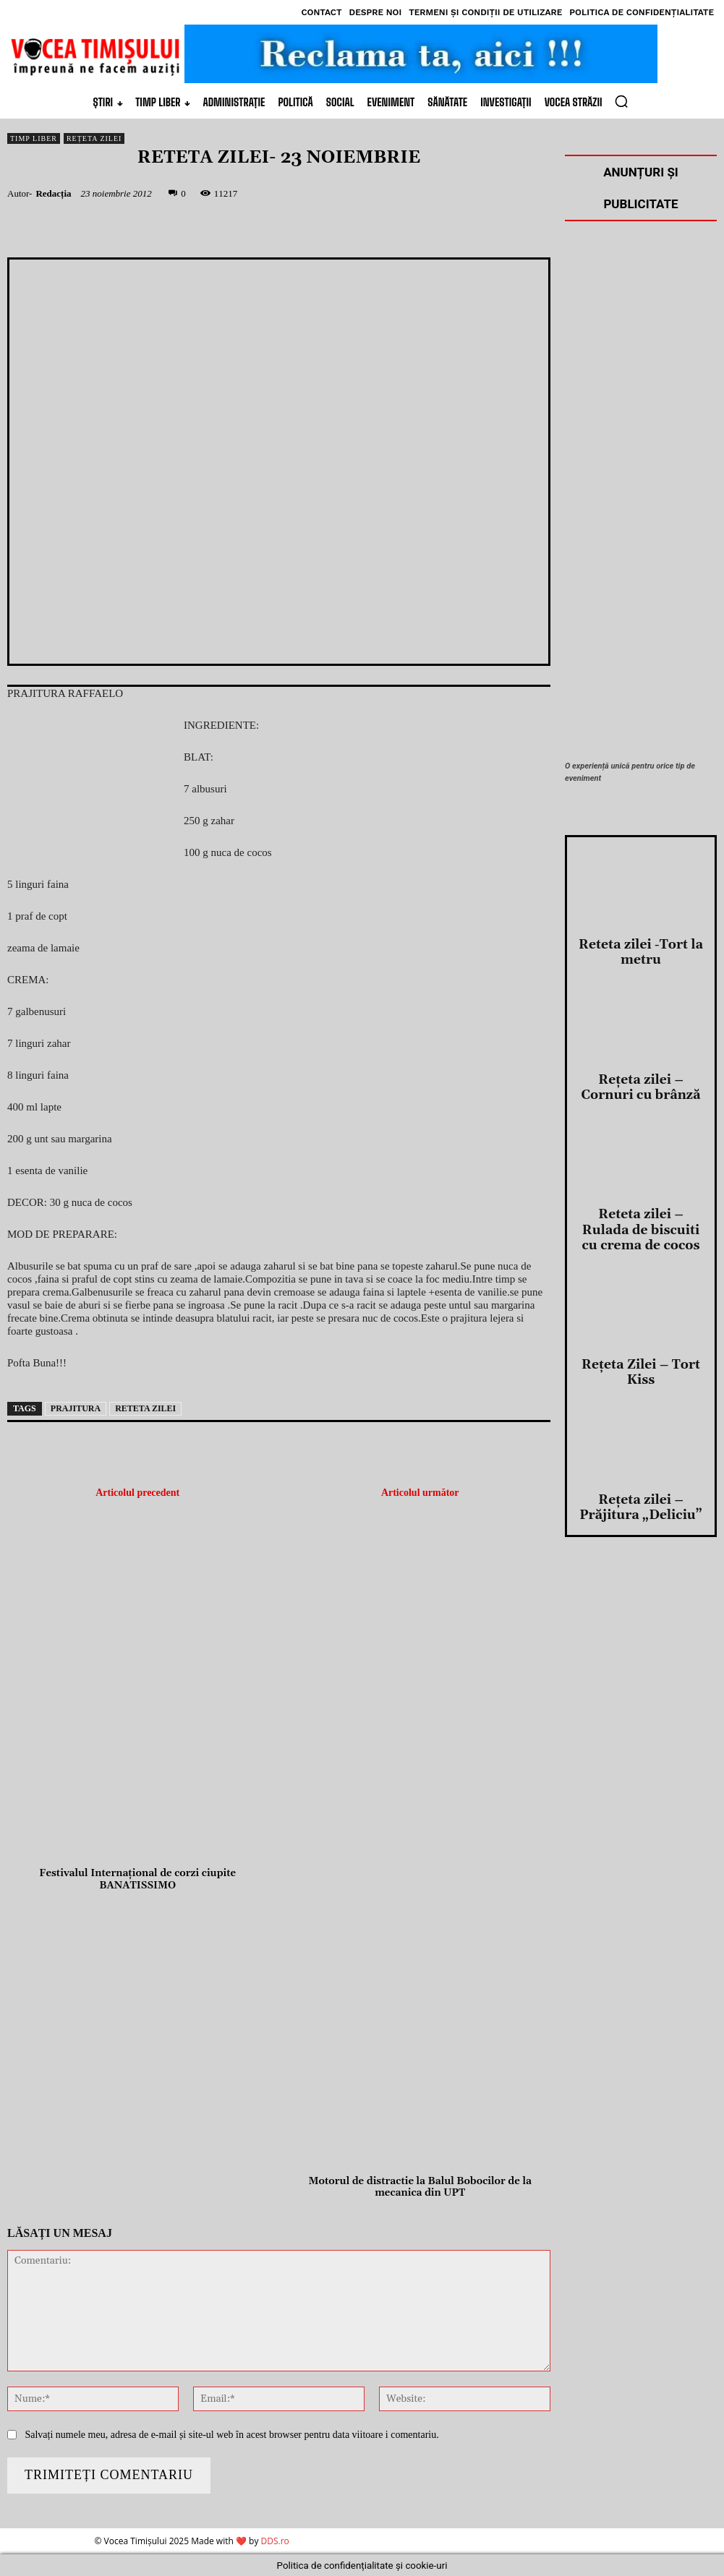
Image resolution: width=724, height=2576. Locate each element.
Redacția (53, 193)
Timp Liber (33, 138)
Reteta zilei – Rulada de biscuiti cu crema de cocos (641, 2167)
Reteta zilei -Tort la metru (641, 1922)
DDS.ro (275, 2541)
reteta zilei (145, 1408)
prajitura (76, 1408)
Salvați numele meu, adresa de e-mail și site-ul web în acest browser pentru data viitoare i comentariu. (231, 2434)
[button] (621, 101)
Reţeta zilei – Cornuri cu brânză (641, 2042)
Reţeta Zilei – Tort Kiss (640, 2287)
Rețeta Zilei (94, 138)
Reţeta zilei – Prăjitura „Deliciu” (640, 2407)
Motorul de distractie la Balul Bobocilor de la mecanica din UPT (420, 2187)
